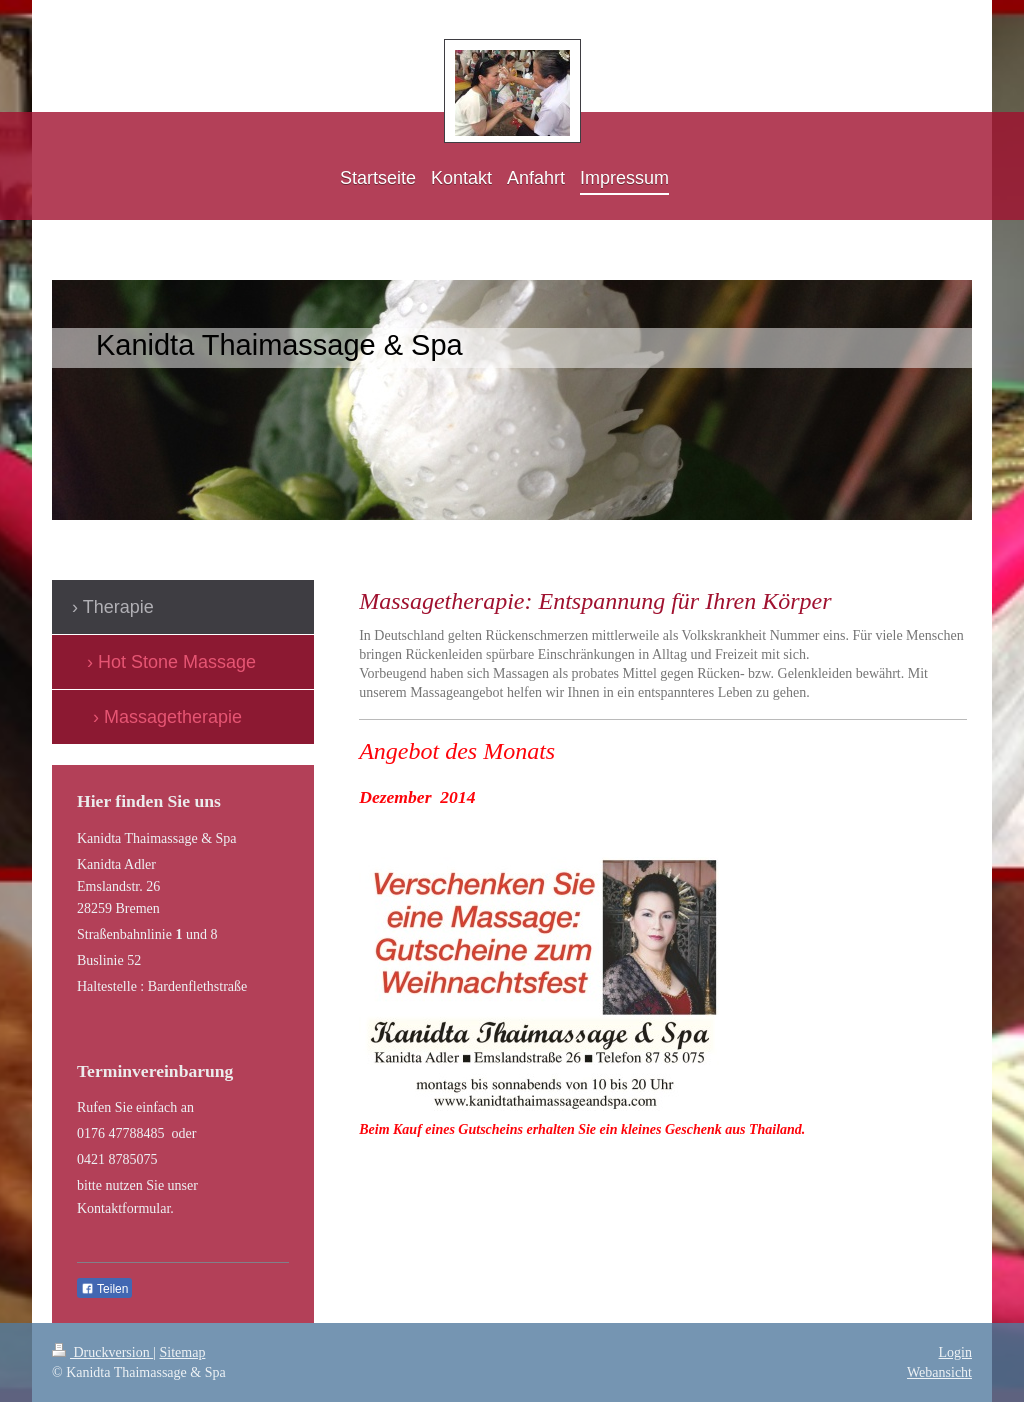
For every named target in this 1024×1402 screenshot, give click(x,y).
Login (955, 1352)
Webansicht (939, 1372)
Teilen (104, 1289)
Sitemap (183, 1352)
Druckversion (102, 1352)
